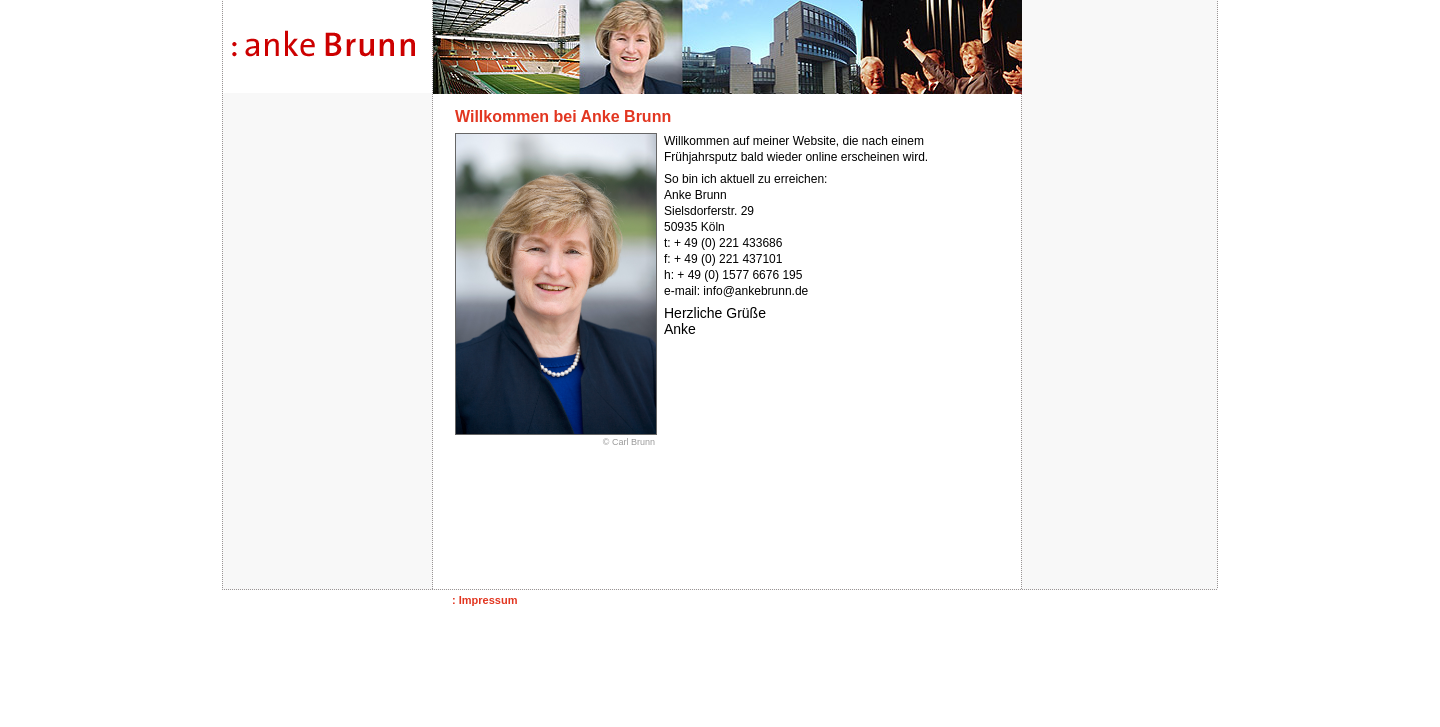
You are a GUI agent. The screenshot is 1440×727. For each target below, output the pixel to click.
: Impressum (484, 600)
